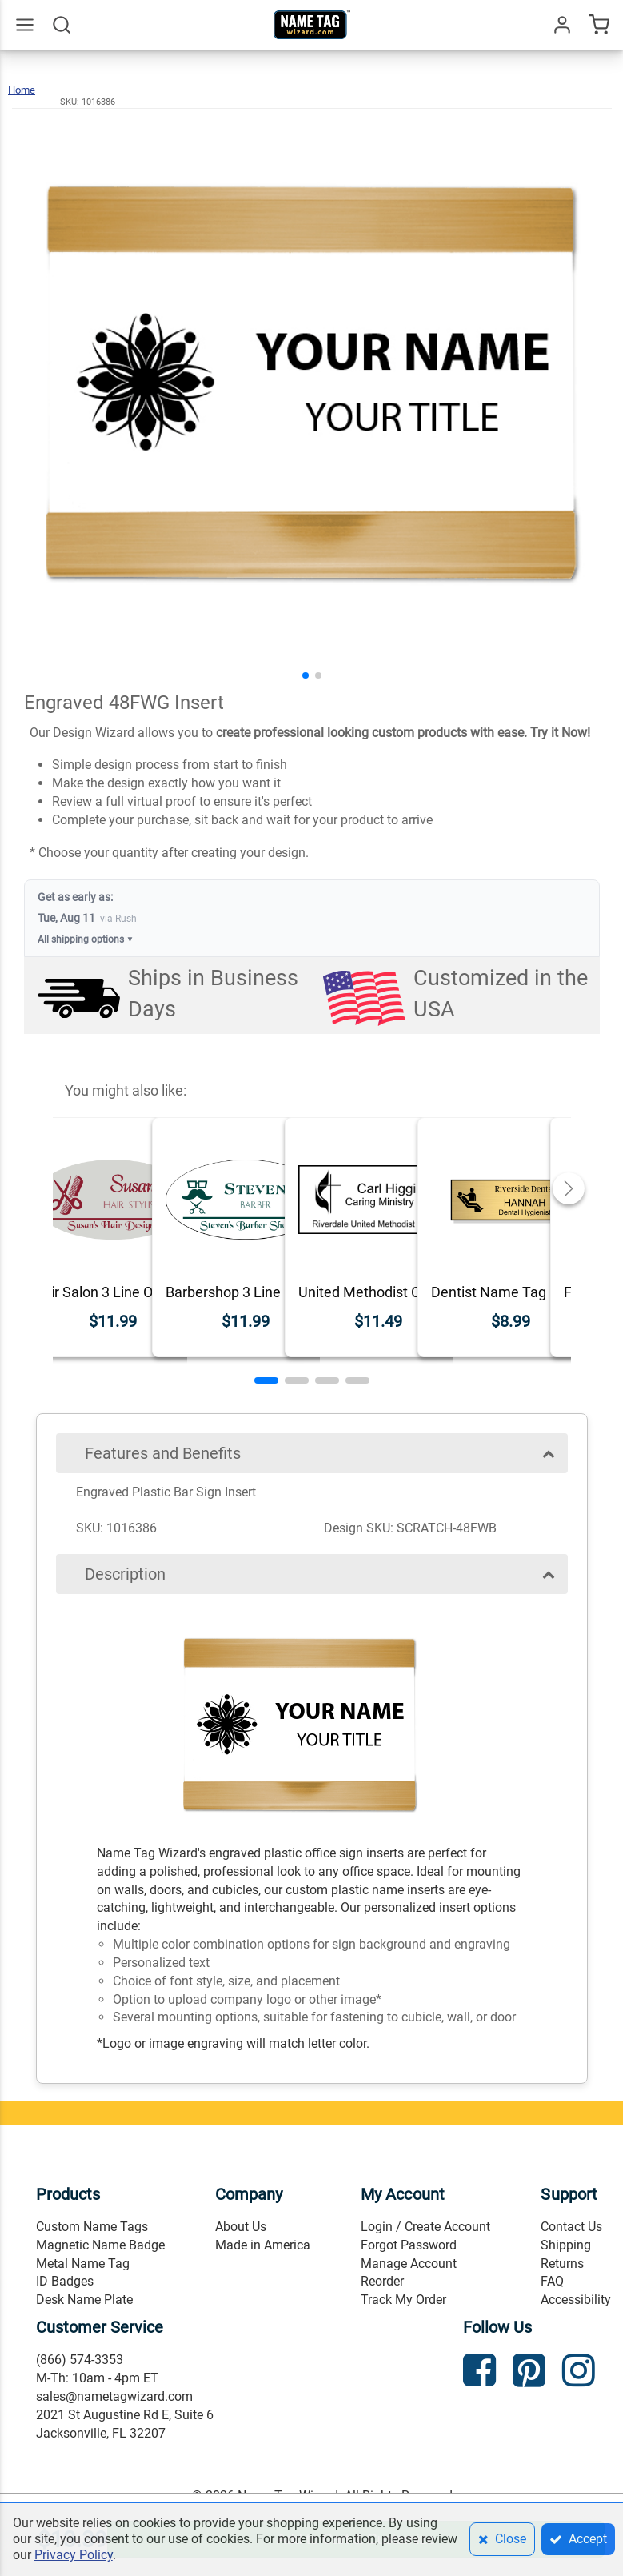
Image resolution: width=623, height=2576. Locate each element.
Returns (562, 2263)
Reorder (382, 2281)
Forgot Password (409, 2245)
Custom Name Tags (92, 2226)
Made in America (262, 2245)
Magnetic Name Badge (100, 2245)
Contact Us (571, 2226)
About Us (240, 2226)
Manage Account (409, 2263)
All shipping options (86, 940)
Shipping (566, 2245)
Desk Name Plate (84, 2299)
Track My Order (403, 2299)
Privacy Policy (73, 2554)
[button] (305, 675)
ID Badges (65, 2281)
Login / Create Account (425, 2226)
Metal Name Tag (83, 2263)
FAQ (552, 2281)
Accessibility (576, 2299)
